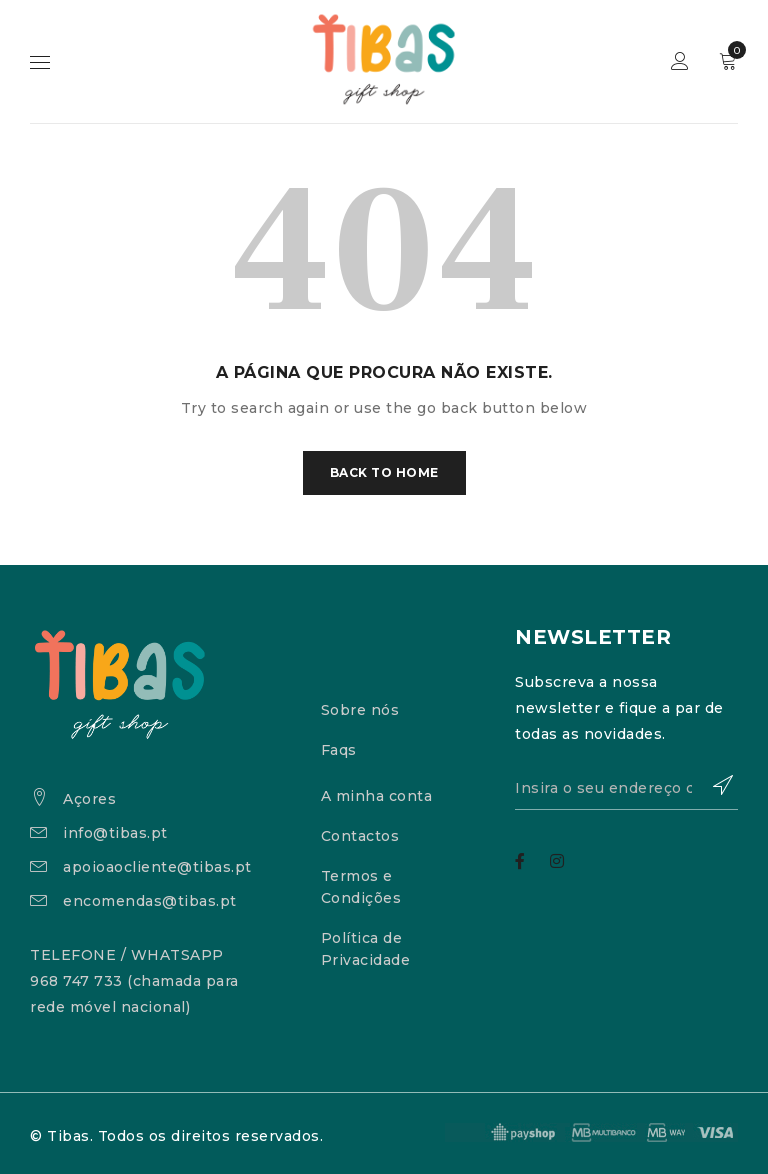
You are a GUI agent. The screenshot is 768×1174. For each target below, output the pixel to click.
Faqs (339, 750)
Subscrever (713, 785)
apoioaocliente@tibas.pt (157, 867)
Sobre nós (360, 710)
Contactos (360, 836)
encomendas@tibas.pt (150, 901)
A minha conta (377, 796)
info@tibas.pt (115, 833)
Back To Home (384, 472)
